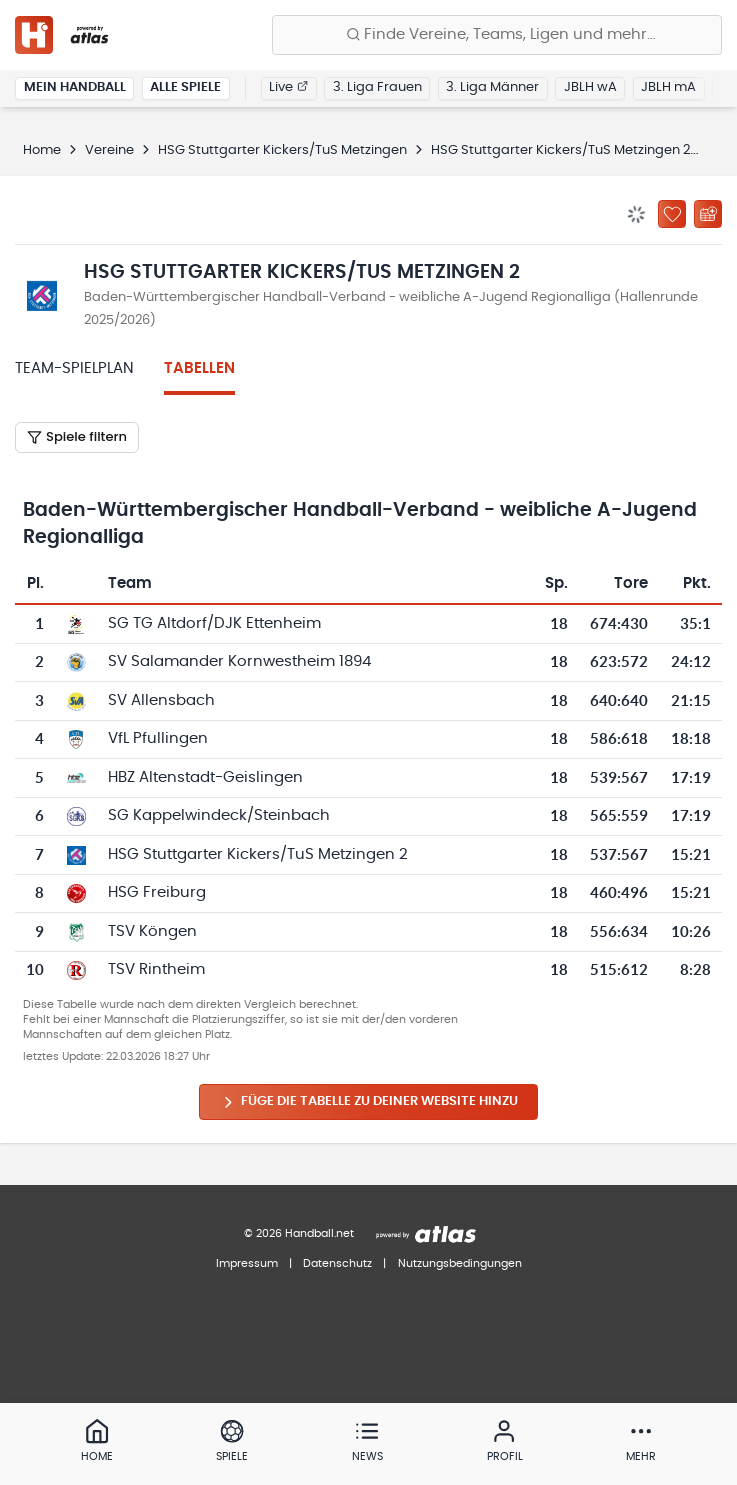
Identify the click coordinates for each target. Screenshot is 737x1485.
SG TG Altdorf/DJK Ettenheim (214, 623)
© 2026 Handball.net (299, 1233)
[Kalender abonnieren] (708, 214)
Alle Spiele (185, 87)
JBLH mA (668, 87)
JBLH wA (590, 87)
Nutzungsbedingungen (460, 1263)
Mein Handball (75, 87)
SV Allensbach (161, 700)
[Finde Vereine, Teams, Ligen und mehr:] (497, 35)
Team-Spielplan (74, 368)
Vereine (109, 150)
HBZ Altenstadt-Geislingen (205, 777)
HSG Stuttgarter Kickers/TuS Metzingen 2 (560, 150)
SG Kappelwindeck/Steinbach (219, 815)
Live (288, 87)
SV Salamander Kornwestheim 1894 (239, 661)
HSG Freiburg (157, 892)
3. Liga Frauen (377, 87)
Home (42, 150)
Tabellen (199, 368)
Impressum (247, 1263)
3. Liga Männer (492, 87)
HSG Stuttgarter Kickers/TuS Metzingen (282, 150)
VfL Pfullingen (158, 738)
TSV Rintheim (156, 969)
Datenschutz (337, 1263)
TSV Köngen (152, 931)
